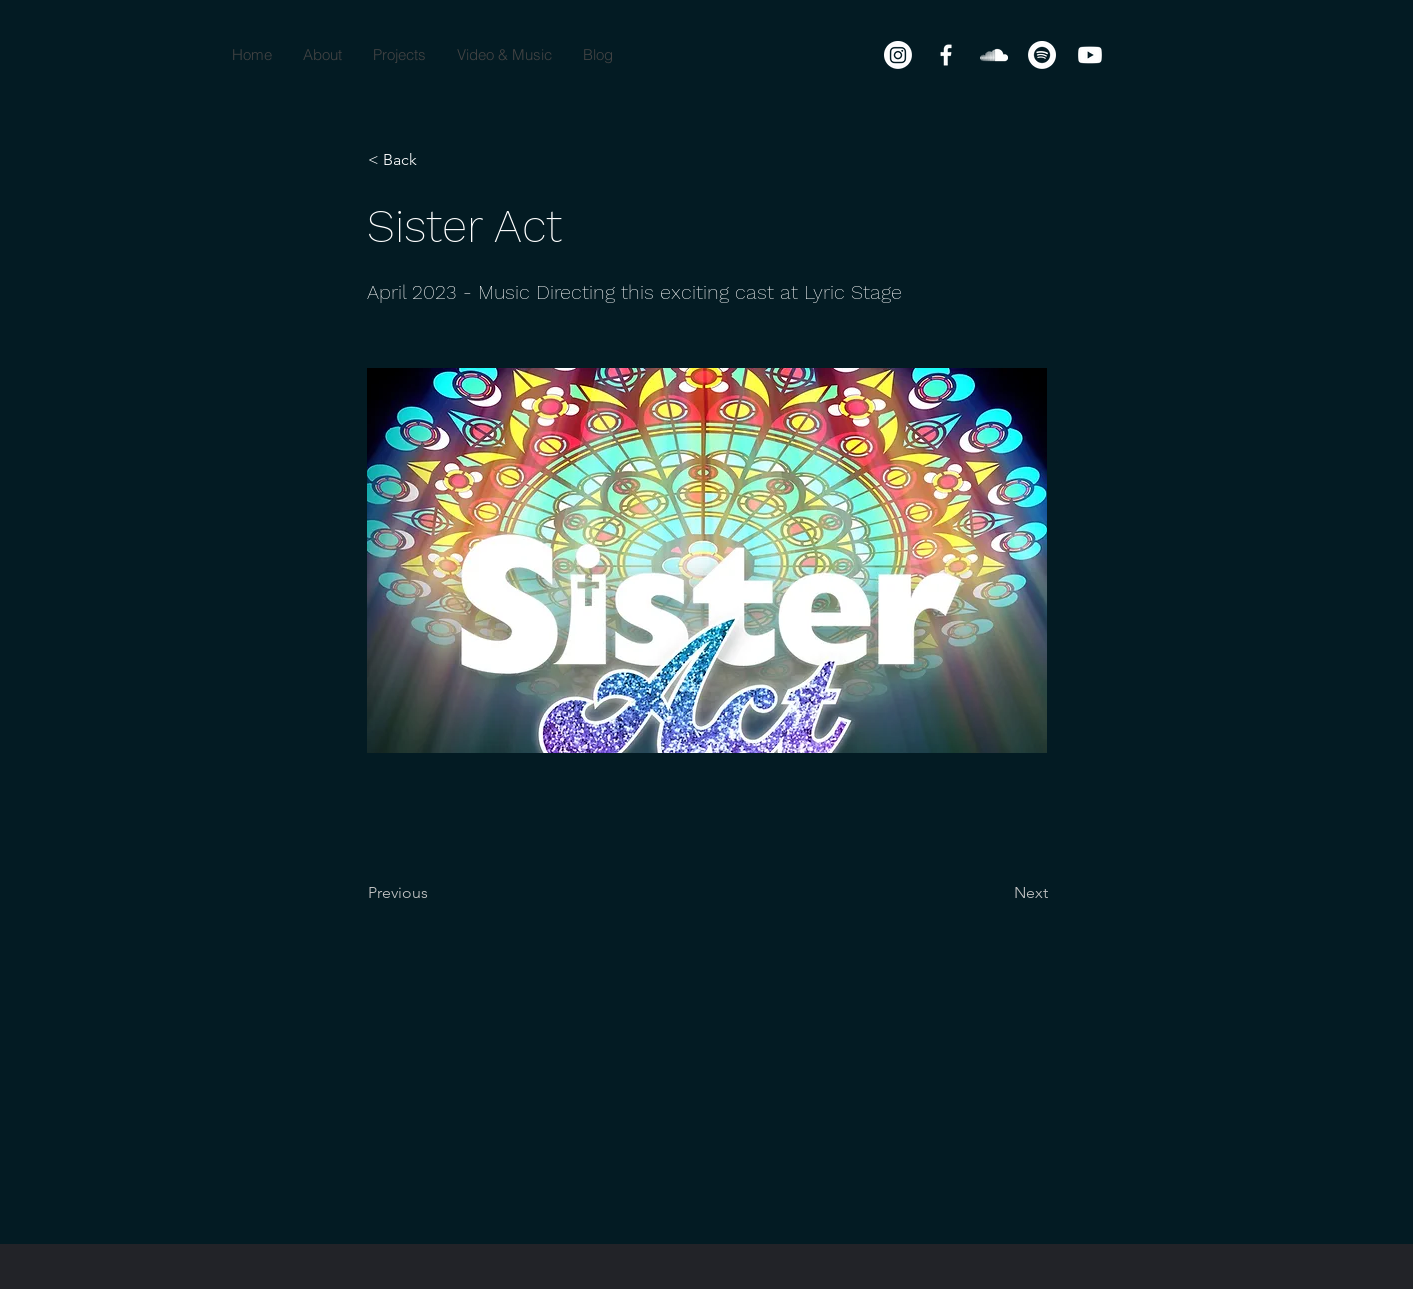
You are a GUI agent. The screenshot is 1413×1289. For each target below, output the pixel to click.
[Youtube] (1090, 55)
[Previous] (434, 893)
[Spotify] (1042, 55)
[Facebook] (946, 55)
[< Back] (434, 160)
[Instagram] (898, 55)
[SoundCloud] (994, 55)
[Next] (998, 893)
